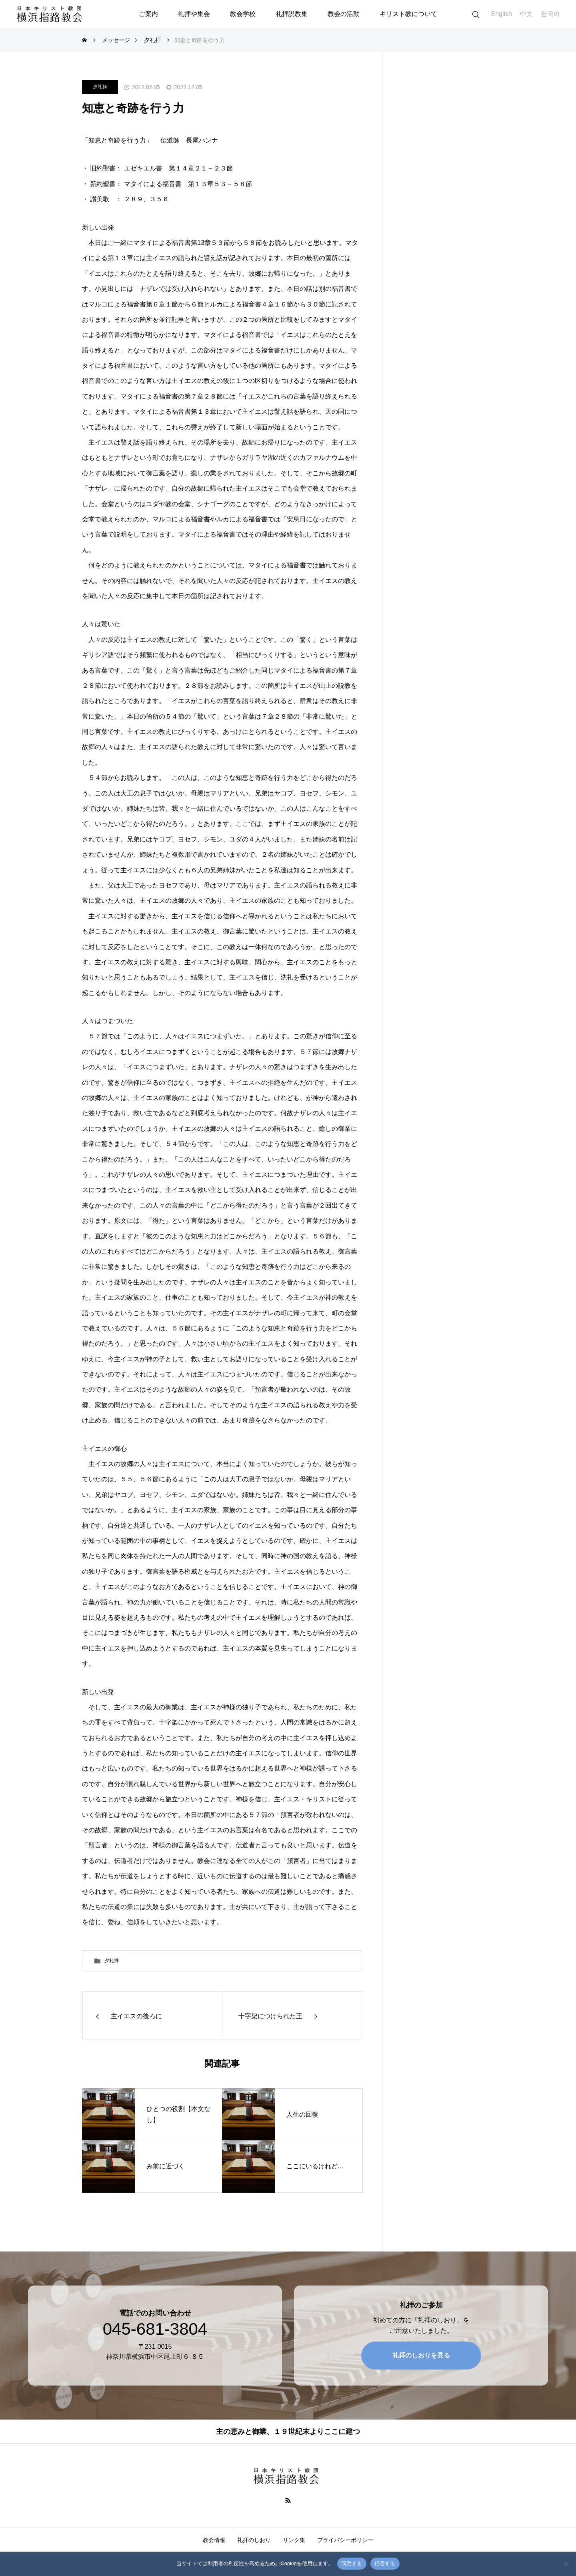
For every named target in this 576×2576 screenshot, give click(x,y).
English (501, 13)
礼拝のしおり (254, 2540)
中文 (526, 13)
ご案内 (148, 13)
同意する (351, 2563)
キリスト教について (408, 13)
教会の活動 (344, 13)
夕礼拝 (100, 87)
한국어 (550, 13)
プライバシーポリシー (345, 2540)
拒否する (385, 2563)
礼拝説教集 (292, 13)
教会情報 (214, 2540)
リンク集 (294, 2540)
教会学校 (243, 13)
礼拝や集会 (194, 13)
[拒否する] (566, 2564)
